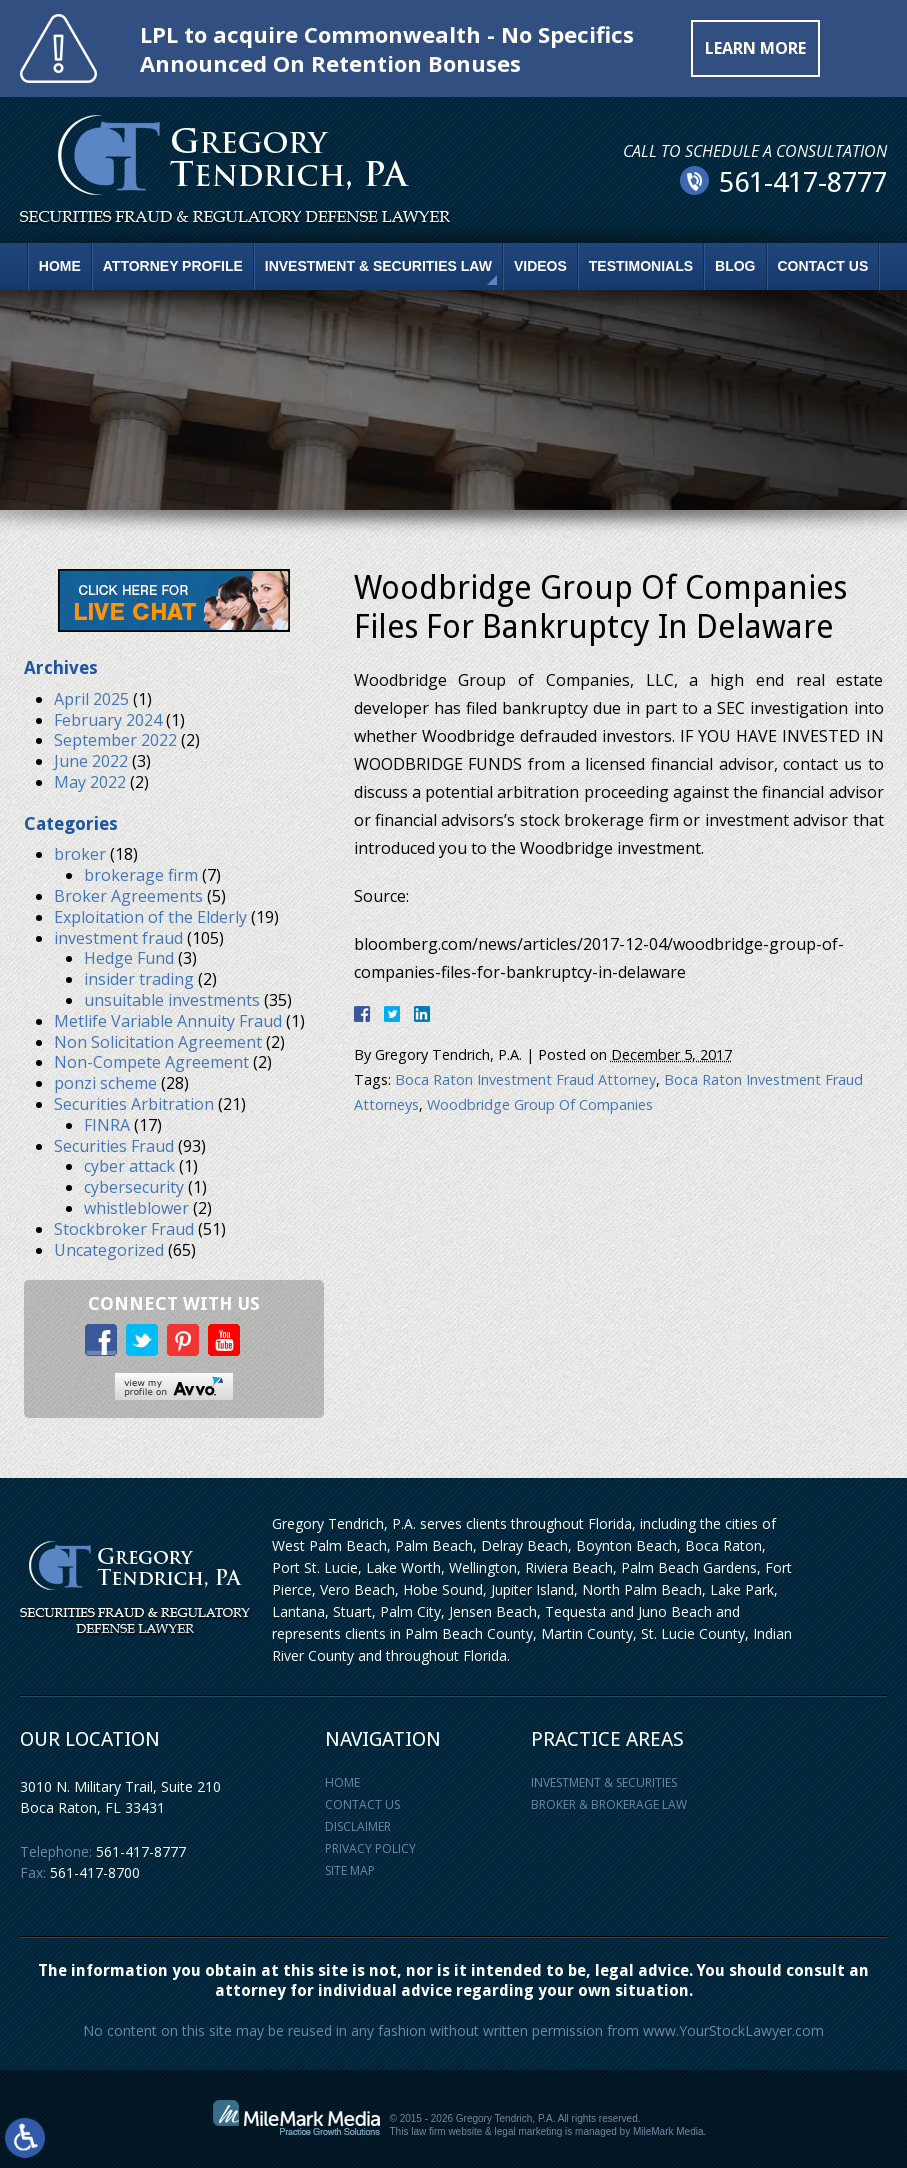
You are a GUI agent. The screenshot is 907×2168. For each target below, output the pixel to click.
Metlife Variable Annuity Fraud (168, 1021)
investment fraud (118, 938)
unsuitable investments (172, 1000)
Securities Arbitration (134, 1104)
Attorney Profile (173, 266)
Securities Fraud (114, 1146)
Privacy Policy (370, 1848)
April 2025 (91, 699)
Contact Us (823, 266)
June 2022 (91, 761)
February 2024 (108, 720)
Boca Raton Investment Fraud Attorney (525, 1079)
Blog (735, 266)
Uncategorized (109, 1250)
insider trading (139, 979)
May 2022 (90, 782)
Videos (540, 266)
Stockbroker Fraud (124, 1229)
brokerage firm (141, 875)
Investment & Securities (604, 1782)
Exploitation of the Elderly (150, 917)
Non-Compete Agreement (151, 1062)
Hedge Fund (129, 958)
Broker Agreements (128, 896)
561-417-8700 (95, 1872)
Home (60, 266)
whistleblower (136, 1208)
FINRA (107, 1125)
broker (80, 854)
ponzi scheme (105, 1083)
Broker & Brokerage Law (609, 1804)
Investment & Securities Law (378, 266)
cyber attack (129, 1166)
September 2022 (115, 740)
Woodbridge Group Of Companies (540, 1104)
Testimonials (641, 266)
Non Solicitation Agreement (158, 1042)
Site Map (350, 1870)
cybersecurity (134, 1187)
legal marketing (529, 2131)
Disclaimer (358, 1826)
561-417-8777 (141, 1851)
